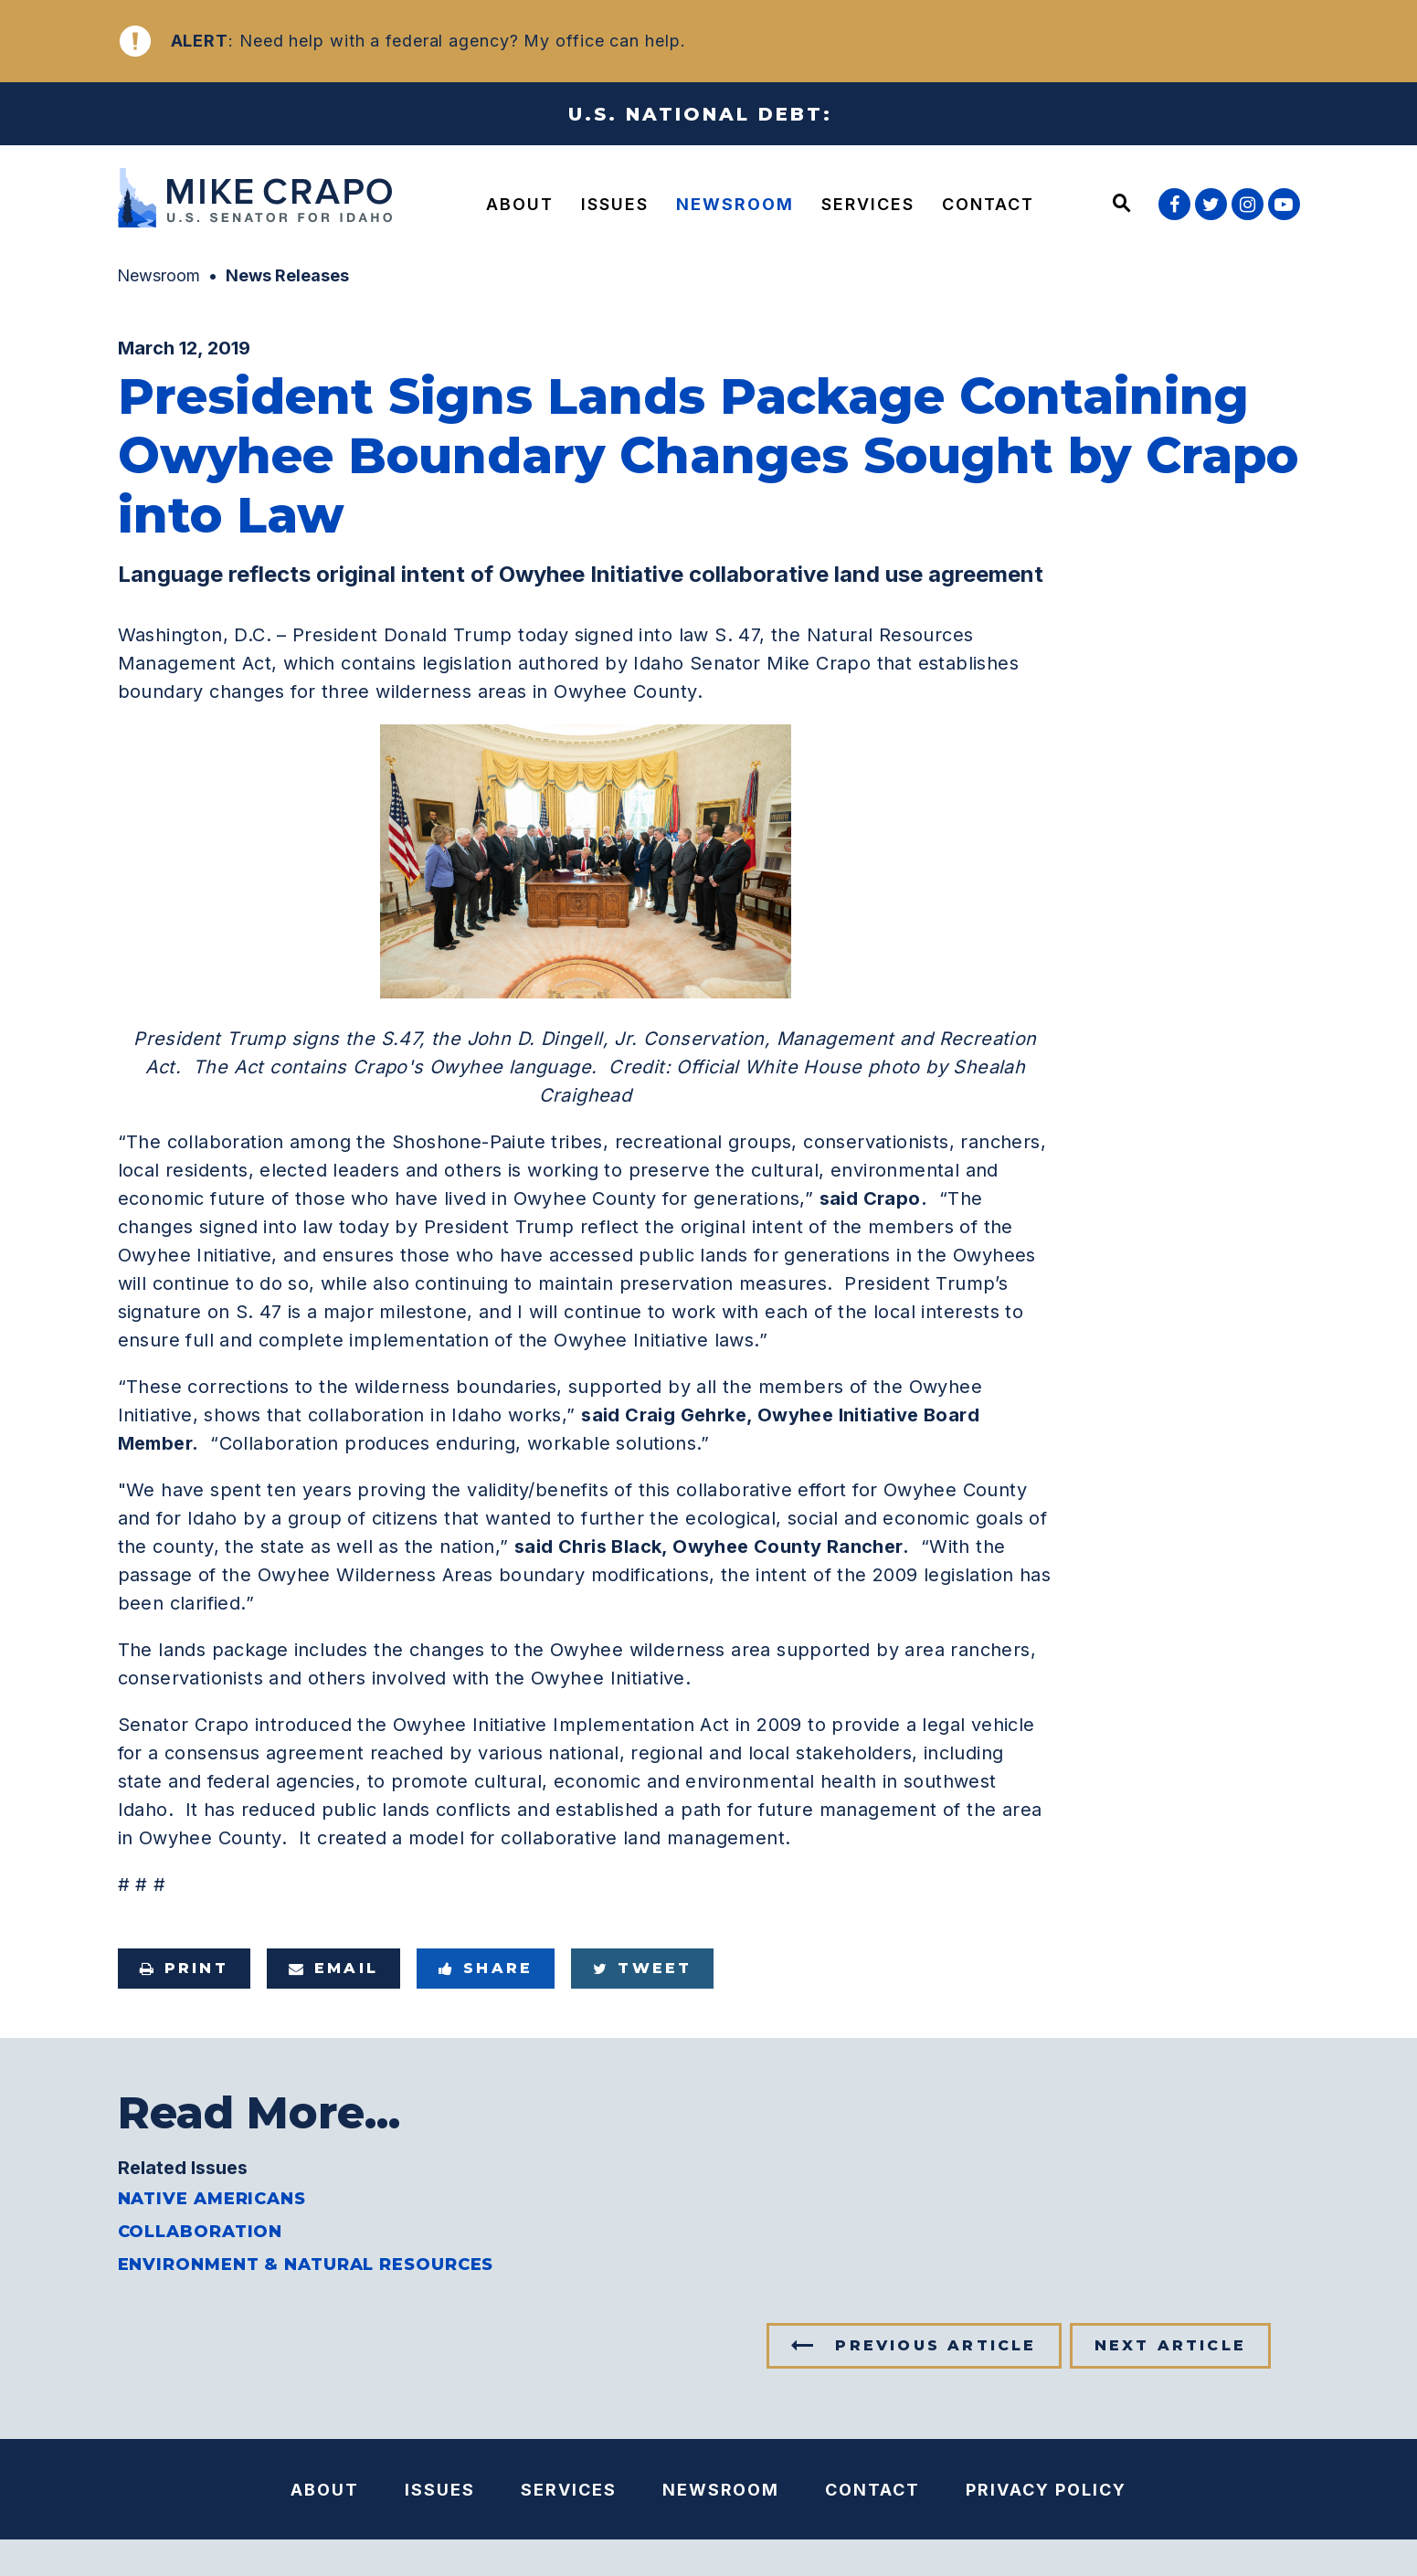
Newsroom (735, 204)
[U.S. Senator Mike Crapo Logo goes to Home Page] (259, 200)
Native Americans (212, 2199)
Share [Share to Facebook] (486, 1968)
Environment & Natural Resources (306, 2264)
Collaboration (200, 2232)
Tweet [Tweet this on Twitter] (642, 1968)
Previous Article (935, 2345)
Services (868, 204)
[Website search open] (1121, 205)
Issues (615, 204)
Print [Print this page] (184, 1968)
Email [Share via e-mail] (333, 1968)
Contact (988, 204)
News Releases (287, 275)
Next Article (1170, 2345)
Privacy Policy (1046, 2489)
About (520, 204)
